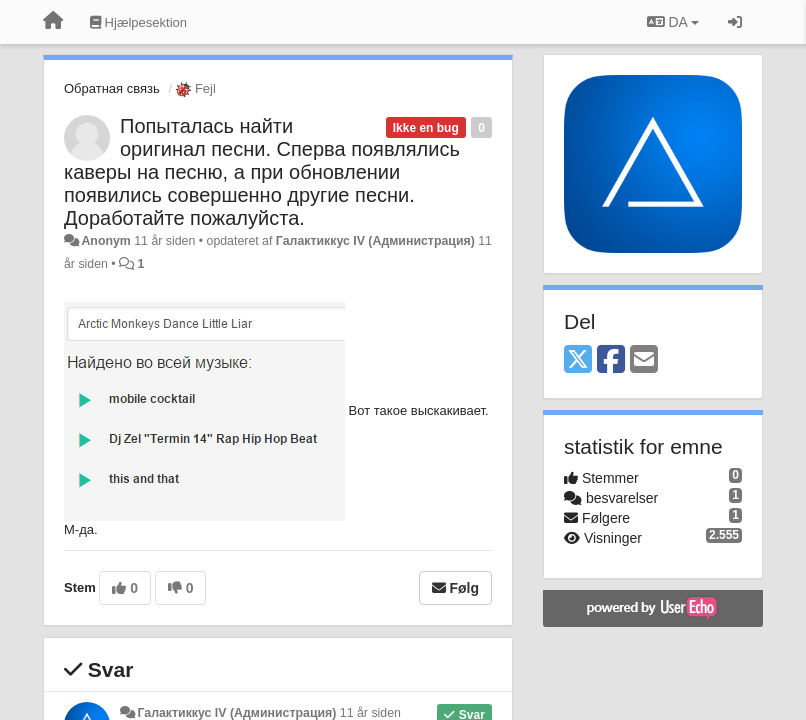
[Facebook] (611, 360)
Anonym (105, 241)
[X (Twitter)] (578, 360)
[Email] (644, 360)
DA (673, 22)
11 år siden (370, 713)
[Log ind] (735, 22)
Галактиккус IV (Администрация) (375, 241)
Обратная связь (112, 88)
